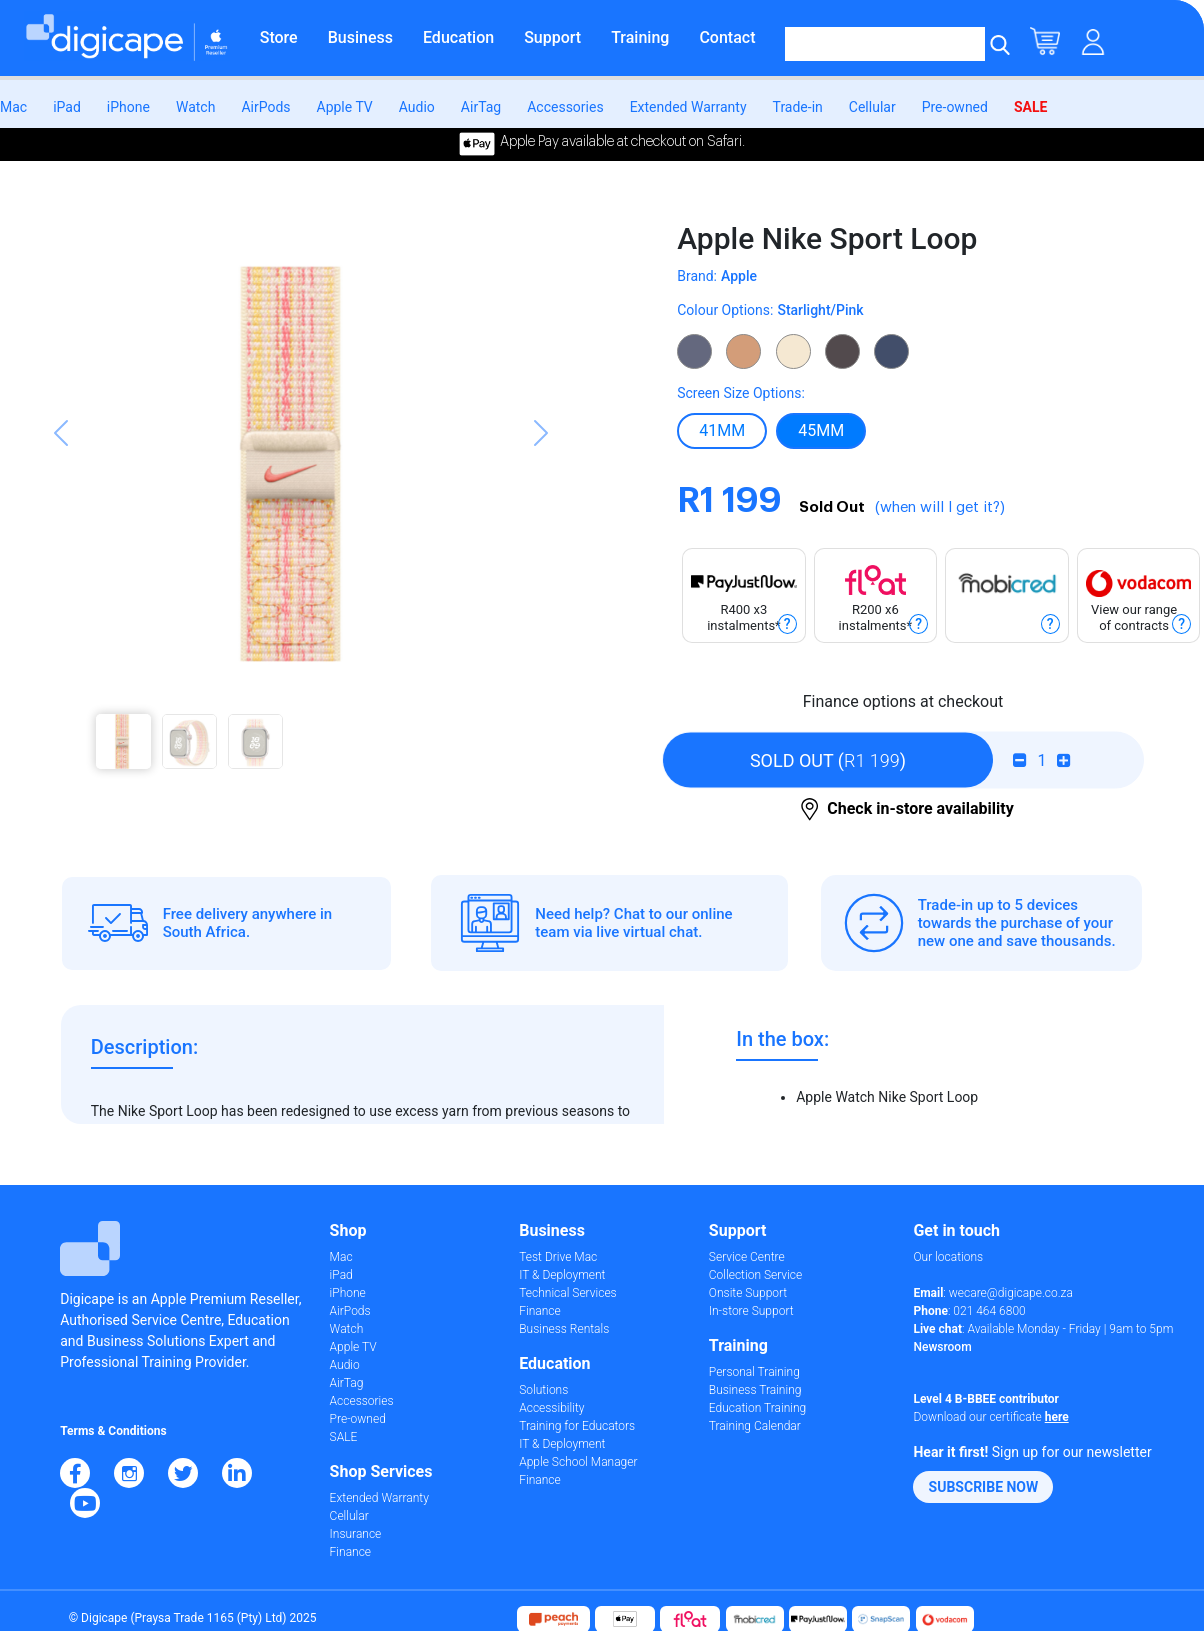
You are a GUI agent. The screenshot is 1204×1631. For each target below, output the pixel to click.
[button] (61, 503)
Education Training (757, 1408)
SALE (1030, 107)
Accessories (565, 107)
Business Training (755, 1390)
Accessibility (551, 1408)
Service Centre (747, 1257)
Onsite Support (748, 1293)
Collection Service (755, 1275)
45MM (821, 430)
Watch (195, 107)
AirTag (481, 107)
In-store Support (751, 1311)
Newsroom (942, 1347)
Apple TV (345, 107)
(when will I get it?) (940, 507)
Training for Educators (577, 1426)
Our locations (948, 1257)
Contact (727, 37)
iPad (67, 107)
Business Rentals (564, 1329)
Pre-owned (955, 107)
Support (552, 37)
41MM (722, 430)
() (828, 760)
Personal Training (754, 1372)
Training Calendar (755, 1426)
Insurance (356, 1534)
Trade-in (798, 107)
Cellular (872, 107)
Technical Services (567, 1293)
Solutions (543, 1390)
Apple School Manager (578, 1462)
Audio (417, 107)
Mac (13, 107)
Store (279, 37)
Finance (350, 1552)
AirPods (265, 107)
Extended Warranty (688, 107)
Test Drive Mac (558, 1257)
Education (458, 37)
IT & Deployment (562, 1275)
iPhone (128, 107)
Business (360, 37)
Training (640, 37)
